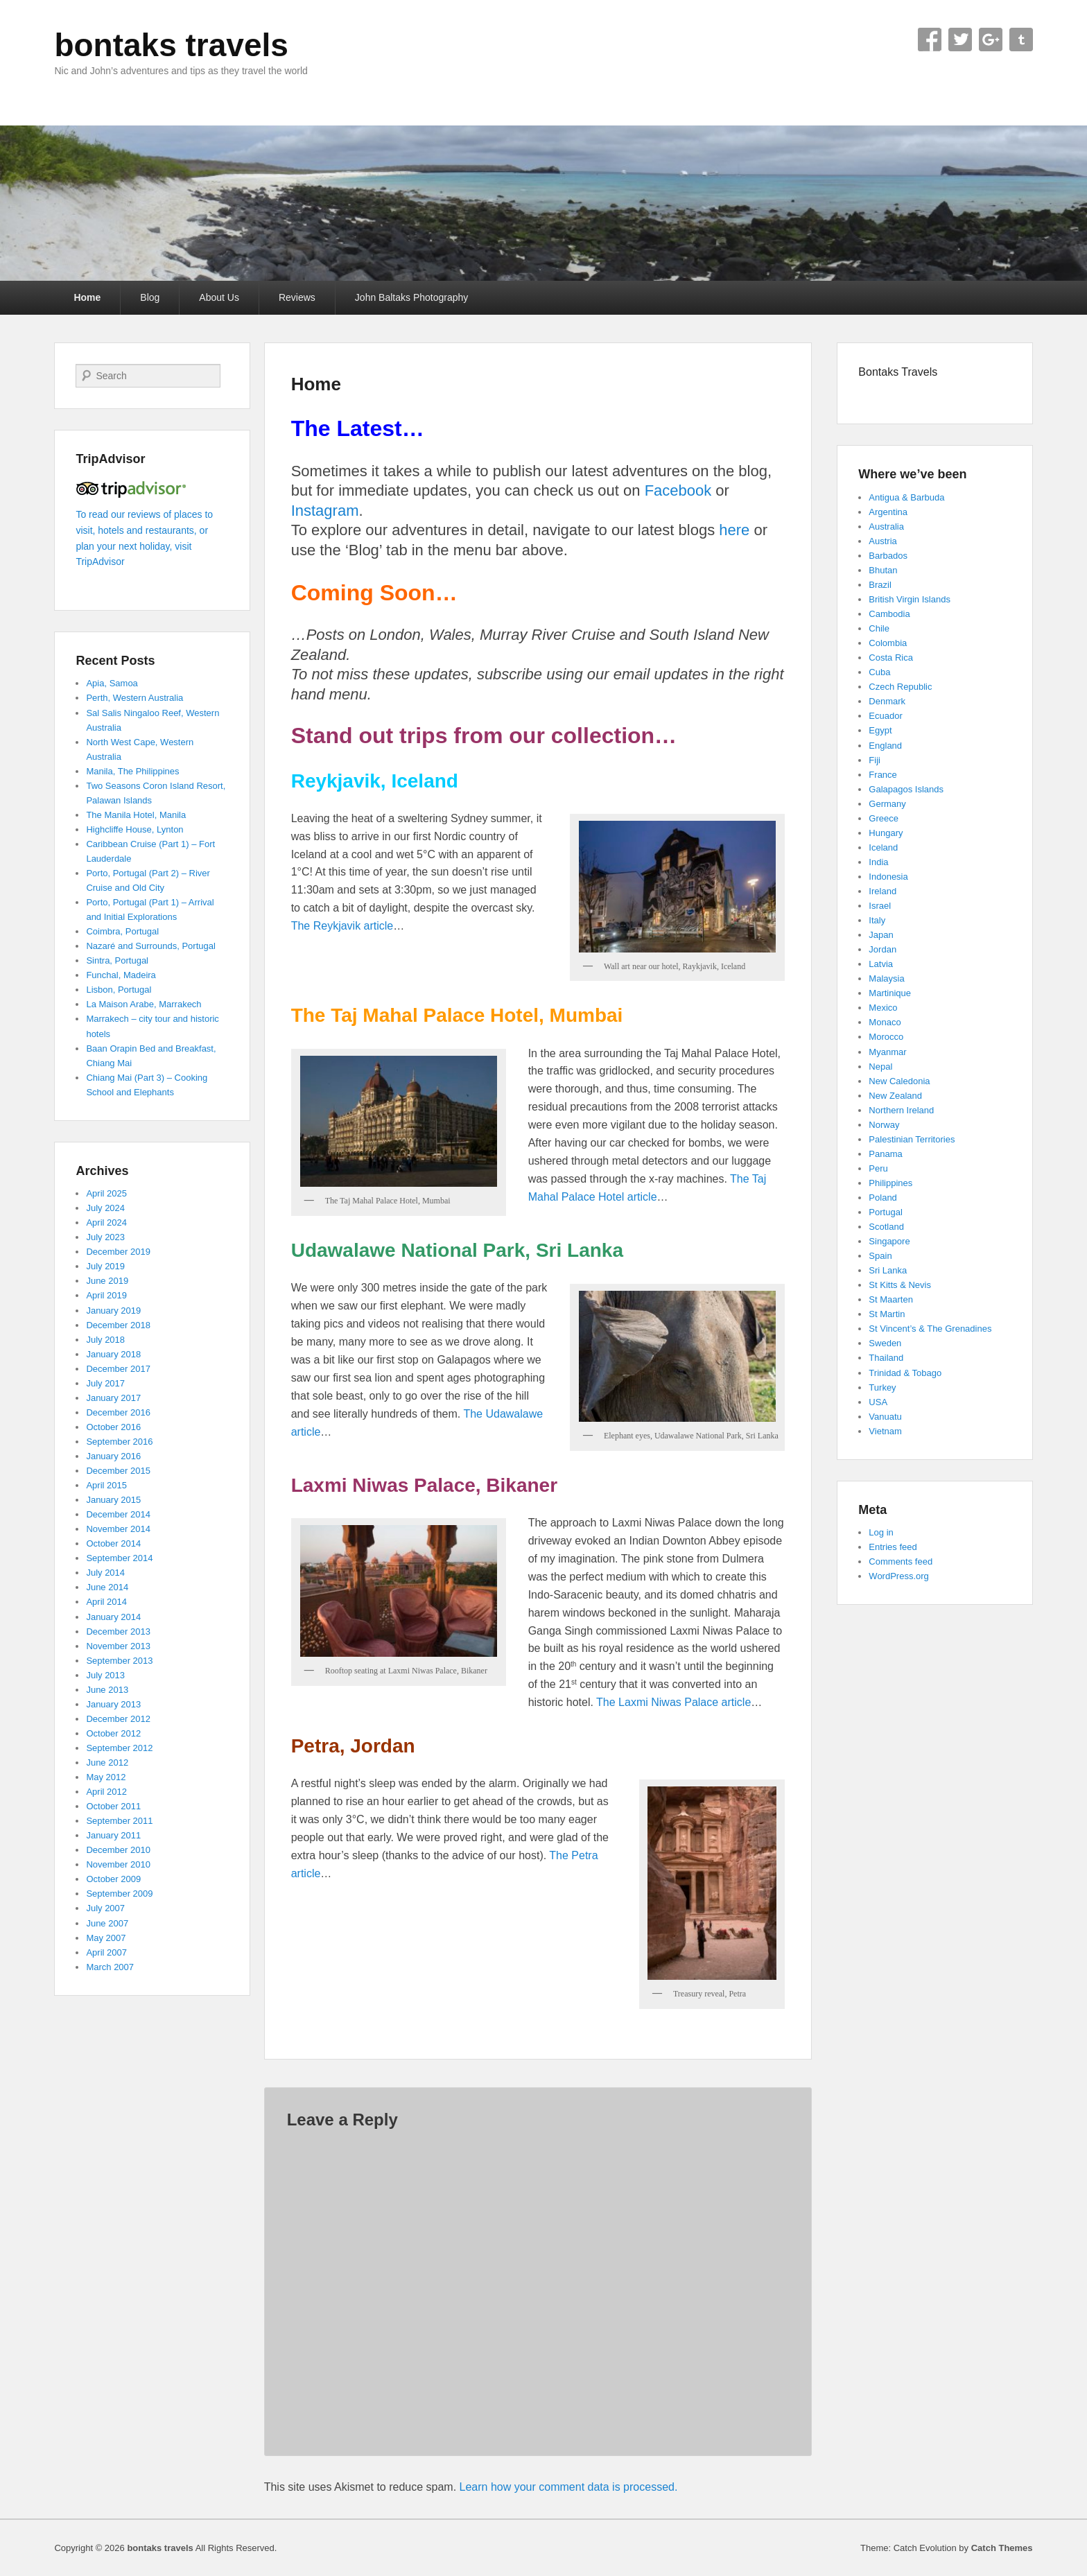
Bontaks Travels (897, 372)
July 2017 (105, 1383)
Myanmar (887, 1052)
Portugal (885, 1212)
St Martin (887, 1314)
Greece (883, 818)
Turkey (882, 1387)
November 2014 (118, 1529)
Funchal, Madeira (120, 975)
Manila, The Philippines (132, 771)
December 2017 (118, 1369)
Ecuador (885, 716)
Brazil (880, 585)
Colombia (888, 643)
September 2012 (119, 1748)
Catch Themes (1002, 2548)
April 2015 (106, 1485)
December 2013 (118, 1631)
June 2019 (107, 1281)
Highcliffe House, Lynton (134, 829)
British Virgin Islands (909, 599)
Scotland (886, 1226)
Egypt (880, 730)
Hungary (886, 833)
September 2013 (119, 1660)
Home (87, 297)
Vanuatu (885, 1416)
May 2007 (105, 1938)
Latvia (881, 964)
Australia (886, 526)
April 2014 (106, 1601)
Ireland (882, 891)
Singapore (889, 1241)
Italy (877, 920)
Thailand (886, 1357)
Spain (880, 1256)
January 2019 (113, 1310)
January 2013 (113, 1704)
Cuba (879, 672)
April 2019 (106, 1295)
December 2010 (118, 1850)
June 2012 (107, 1762)
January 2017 (113, 1398)
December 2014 (118, 1514)
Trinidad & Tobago (905, 1373)
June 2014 (107, 1587)
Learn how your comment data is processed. (569, 2487)
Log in (881, 1532)
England (885, 745)
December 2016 (118, 1412)
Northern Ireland (901, 1110)
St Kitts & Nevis (900, 1285)
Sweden (885, 1343)
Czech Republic (900, 686)
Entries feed (892, 1547)
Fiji (874, 760)
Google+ (990, 39)
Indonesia (888, 876)
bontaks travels (171, 45)
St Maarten (891, 1299)
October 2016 (113, 1427)
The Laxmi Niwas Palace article (673, 1702)
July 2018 (105, 1339)
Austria (882, 541)
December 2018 (118, 1325)
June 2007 (107, 1923)
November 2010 (118, 1864)
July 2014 (105, 1572)
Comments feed (900, 1561)
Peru (878, 1168)
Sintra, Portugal (117, 960)
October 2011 (113, 1806)
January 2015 (113, 1500)
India (878, 862)
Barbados (888, 555)
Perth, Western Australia (134, 698)
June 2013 (107, 1690)
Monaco (885, 1022)
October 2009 (113, 1879)
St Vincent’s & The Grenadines (930, 1328)
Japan (881, 935)
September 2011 (119, 1821)
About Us (219, 297)
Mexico (883, 1007)
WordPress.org (898, 1576)
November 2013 (118, 1646)
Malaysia (886, 978)
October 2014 (113, 1543)
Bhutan (883, 570)
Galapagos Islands (906, 789)
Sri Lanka (888, 1270)
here (734, 530)
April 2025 (106, 1193)
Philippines (890, 1183)
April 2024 (106, 1222)
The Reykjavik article (342, 926)
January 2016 (113, 1456)
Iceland (883, 847)
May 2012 (105, 1777)
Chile (879, 628)
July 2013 (105, 1675)
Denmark (887, 701)
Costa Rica (891, 657)
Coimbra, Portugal (122, 931)
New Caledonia (899, 1081)
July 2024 (105, 1208)
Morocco (886, 1037)
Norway (884, 1125)
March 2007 (110, 1967)
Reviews (297, 297)
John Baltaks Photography (411, 297)
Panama (885, 1154)
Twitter (960, 39)
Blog (149, 297)
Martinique (890, 993)
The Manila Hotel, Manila (136, 815)
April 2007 (106, 1952)
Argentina (888, 512)
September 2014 (119, 1558)
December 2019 (118, 1251)
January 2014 (113, 1617)
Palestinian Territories (912, 1139)
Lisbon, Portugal (118, 989)
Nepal (880, 1066)
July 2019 (105, 1266)
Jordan (882, 949)
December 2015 (118, 1470)
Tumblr (1021, 39)
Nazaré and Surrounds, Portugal (150, 946)
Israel (880, 905)
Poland (882, 1197)
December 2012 (118, 1719)
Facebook (929, 39)
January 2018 (113, 1354)
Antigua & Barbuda (906, 497)
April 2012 (106, 1791)
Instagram (325, 510)
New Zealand (895, 1095)
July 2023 (105, 1237)
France (882, 774)
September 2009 (119, 1893)
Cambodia (889, 614)
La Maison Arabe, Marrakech (143, 1004)
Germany (887, 804)
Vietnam (885, 1431)
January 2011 (113, 1835)
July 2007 (105, 1908)
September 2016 (119, 1441)
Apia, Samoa (111, 683)
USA (878, 1402)
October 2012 (113, 1733)
